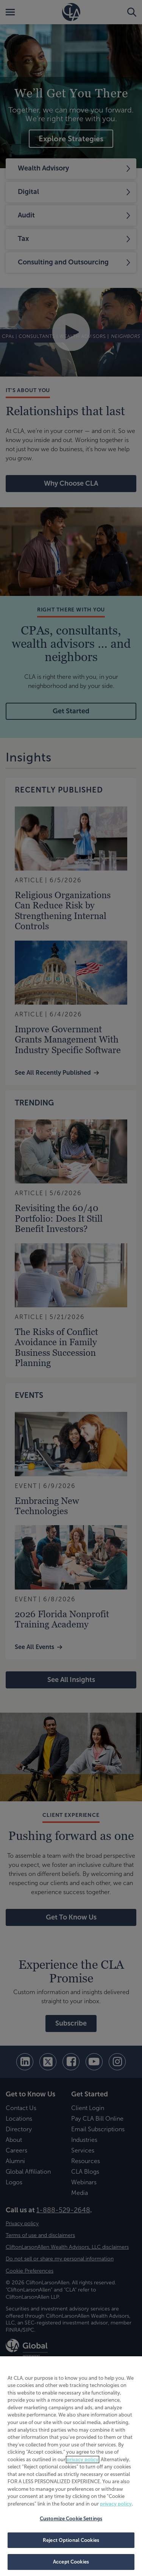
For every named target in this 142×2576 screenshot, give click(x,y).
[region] (71, 2466)
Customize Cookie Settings (71, 2518)
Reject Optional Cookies (71, 2540)
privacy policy (82, 2459)
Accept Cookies (71, 2562)
